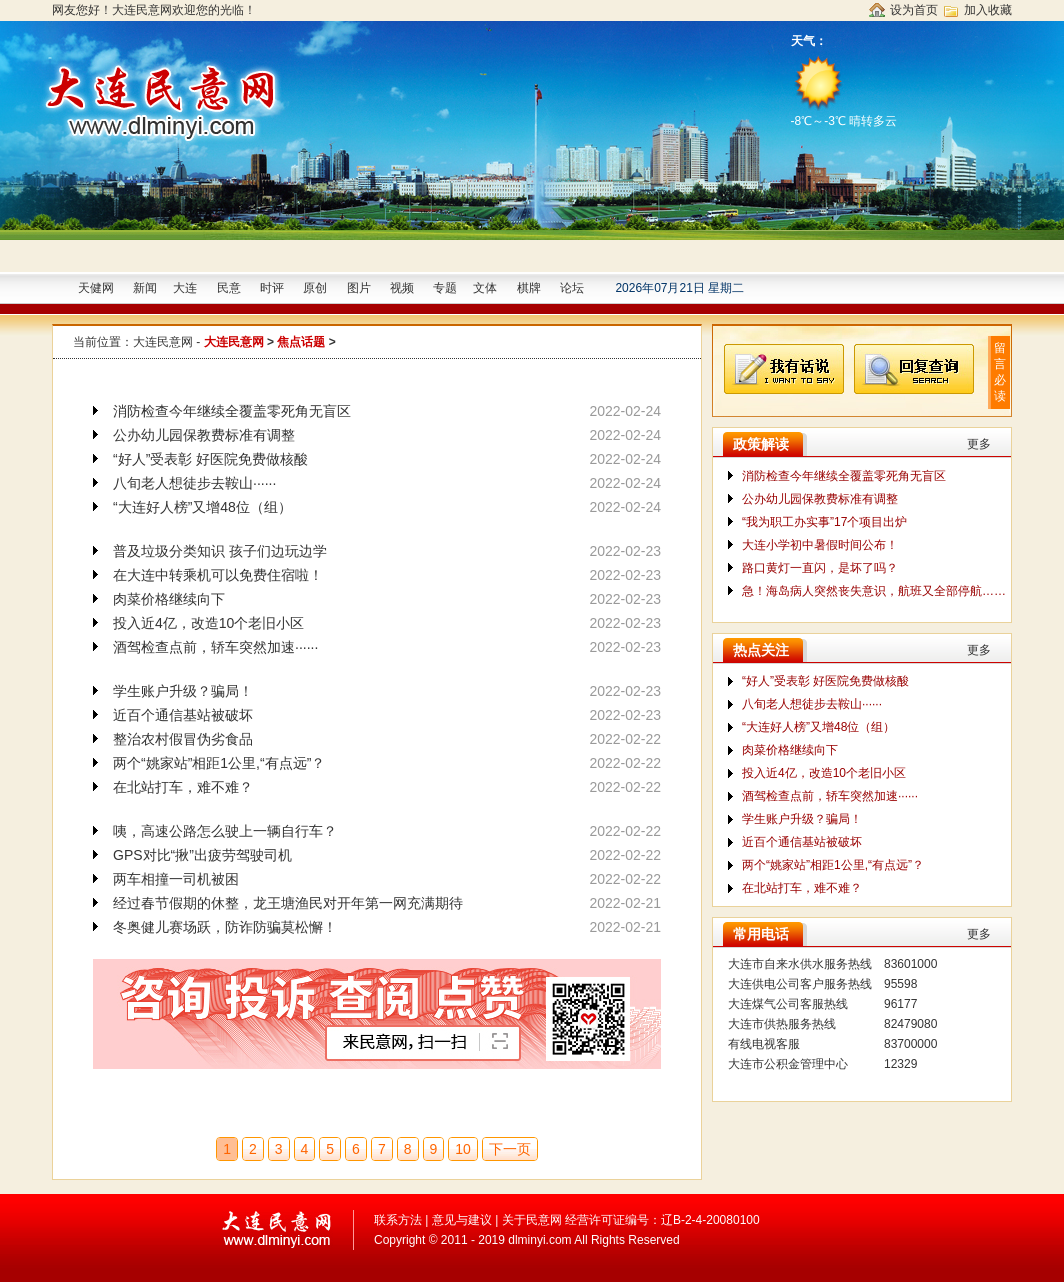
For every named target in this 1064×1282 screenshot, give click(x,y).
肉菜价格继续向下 (169, 599)
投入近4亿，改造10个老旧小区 (208, 623)
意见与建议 (462, 1220)
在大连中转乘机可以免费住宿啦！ (218, 575)
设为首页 (914, 10)
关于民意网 (532, 1220)
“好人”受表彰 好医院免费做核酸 (210, 459)
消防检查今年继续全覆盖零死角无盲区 (232, 411)
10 (463, 1149)
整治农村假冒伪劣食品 (183, 739)
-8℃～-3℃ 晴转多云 (846, 89)
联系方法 (398, 1220)
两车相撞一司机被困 (176, 879)
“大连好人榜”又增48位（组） (202, 507)
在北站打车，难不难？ (183, 787)
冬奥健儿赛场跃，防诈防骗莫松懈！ (225, 927)
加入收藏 (988, 10)
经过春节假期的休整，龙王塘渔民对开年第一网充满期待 (288, 903)
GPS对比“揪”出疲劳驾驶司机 (202, 855)
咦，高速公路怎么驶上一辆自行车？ (225, 831)
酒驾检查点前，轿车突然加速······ (215, 647)
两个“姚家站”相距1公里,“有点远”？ (219, 763)
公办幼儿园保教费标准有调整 (204, 435)
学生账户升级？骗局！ (183, 691)
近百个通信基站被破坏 (183, 715)
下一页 (510, 1149)
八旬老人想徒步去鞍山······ (194, 483)
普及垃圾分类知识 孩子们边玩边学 (220, 551)
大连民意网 (163, 342)
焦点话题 (301, 342)
